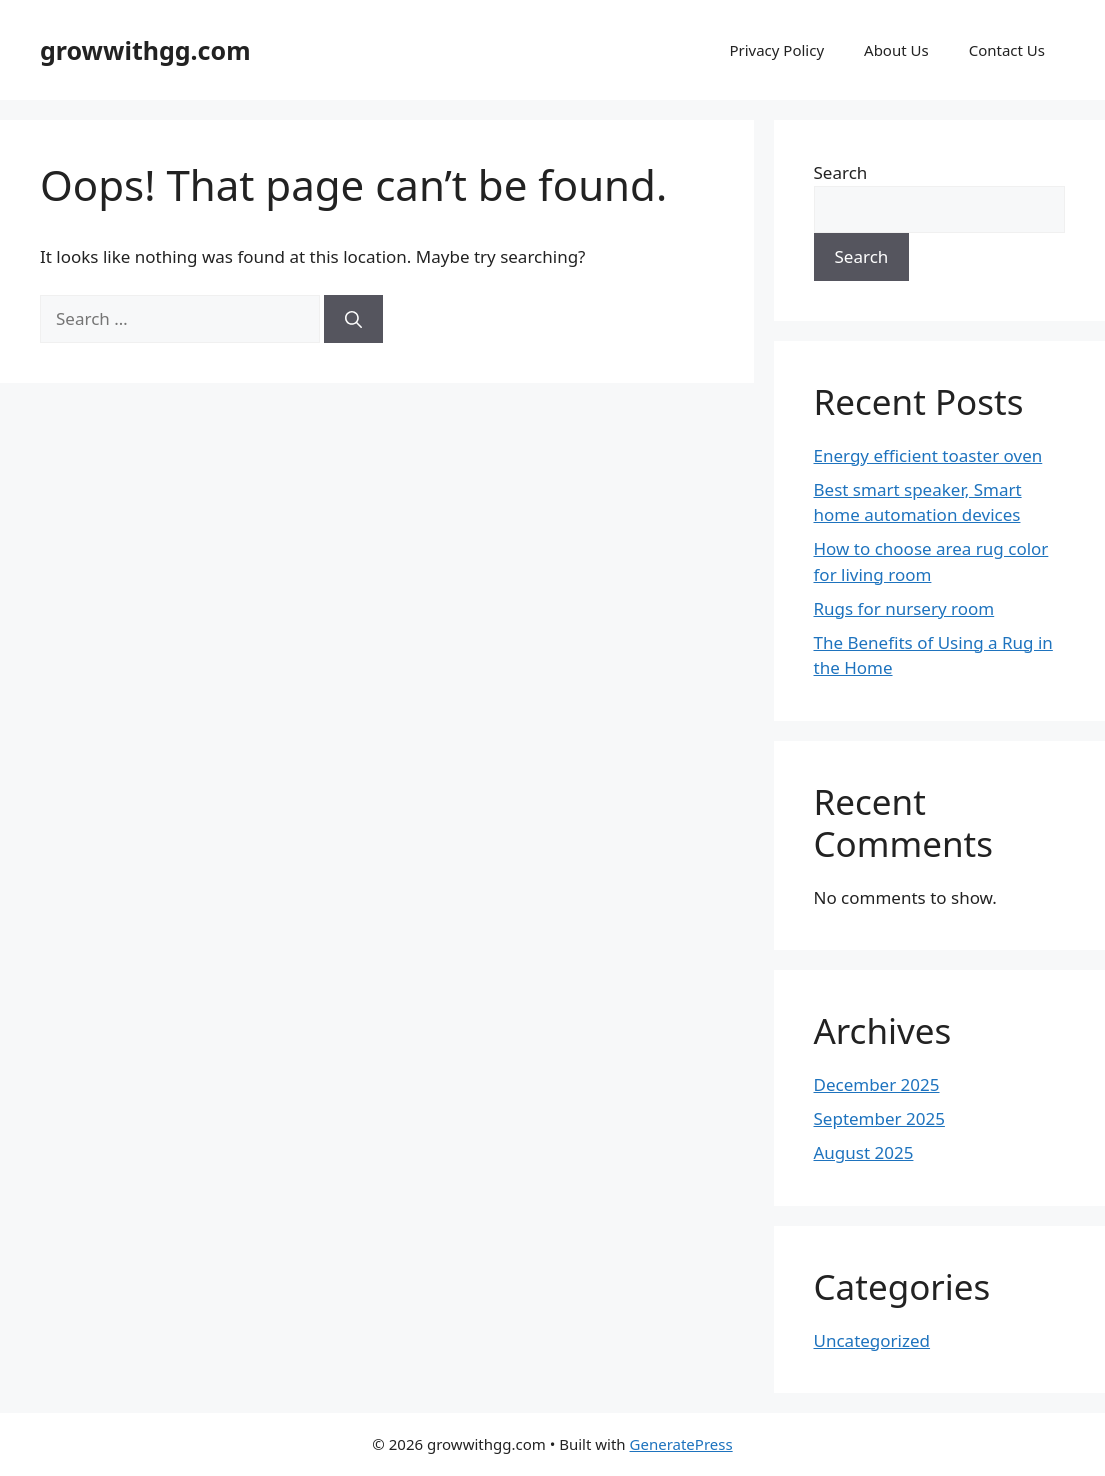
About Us (896, 50)
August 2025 (864, 1152)
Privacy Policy (776, 50)
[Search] (353, 319)
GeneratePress (681, 1444)
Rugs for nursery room (904, 608)
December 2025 (877, 1084)
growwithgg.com (145, 50)
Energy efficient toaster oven (928, 455)
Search (841, 172)
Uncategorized (872, 1340)
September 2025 (879, 1118)
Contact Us (1007, 50)
